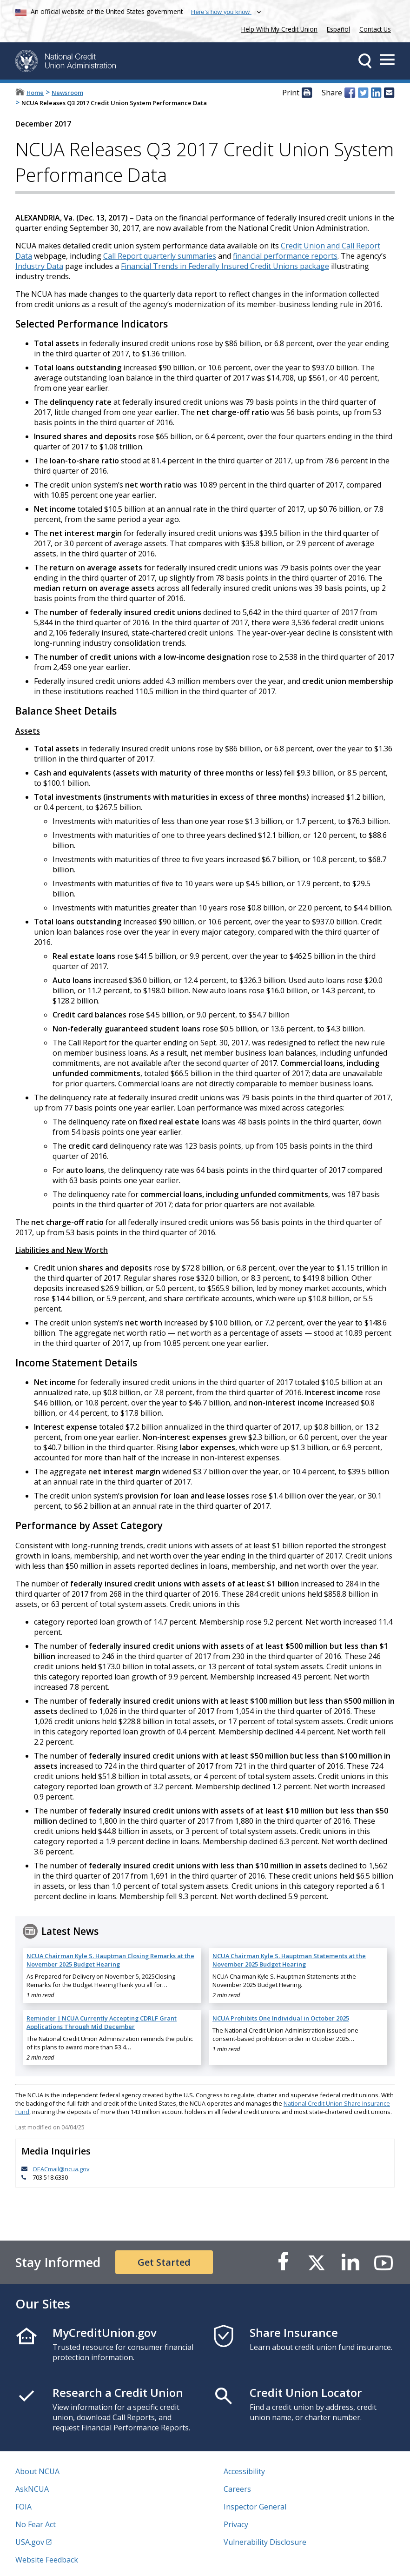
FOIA (23, 2507)
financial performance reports (285, 256)
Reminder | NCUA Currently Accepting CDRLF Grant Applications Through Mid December (101, 2022)
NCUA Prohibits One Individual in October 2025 (280, 2018)
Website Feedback (46, 2560)
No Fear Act (35, 2524)
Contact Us (375, 29)
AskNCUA (32, 2489)
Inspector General (255, 2507)
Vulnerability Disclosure (265, 2542)
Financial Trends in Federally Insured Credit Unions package (225, 266)
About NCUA (37, 2471)
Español (338, 29)
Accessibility (244, 2471)
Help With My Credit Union (277, 28)
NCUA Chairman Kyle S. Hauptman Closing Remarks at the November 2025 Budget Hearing (110, 1960)
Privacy (236, 2524)
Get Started (164, 2262)
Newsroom (67, 92)
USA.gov (29, 2542)
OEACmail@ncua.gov (61, 2169)
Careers (237, 2489)
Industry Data (39, 266)
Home (35, 92)
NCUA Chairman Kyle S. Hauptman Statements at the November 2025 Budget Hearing (289, 1960)
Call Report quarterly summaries (159, 256)
